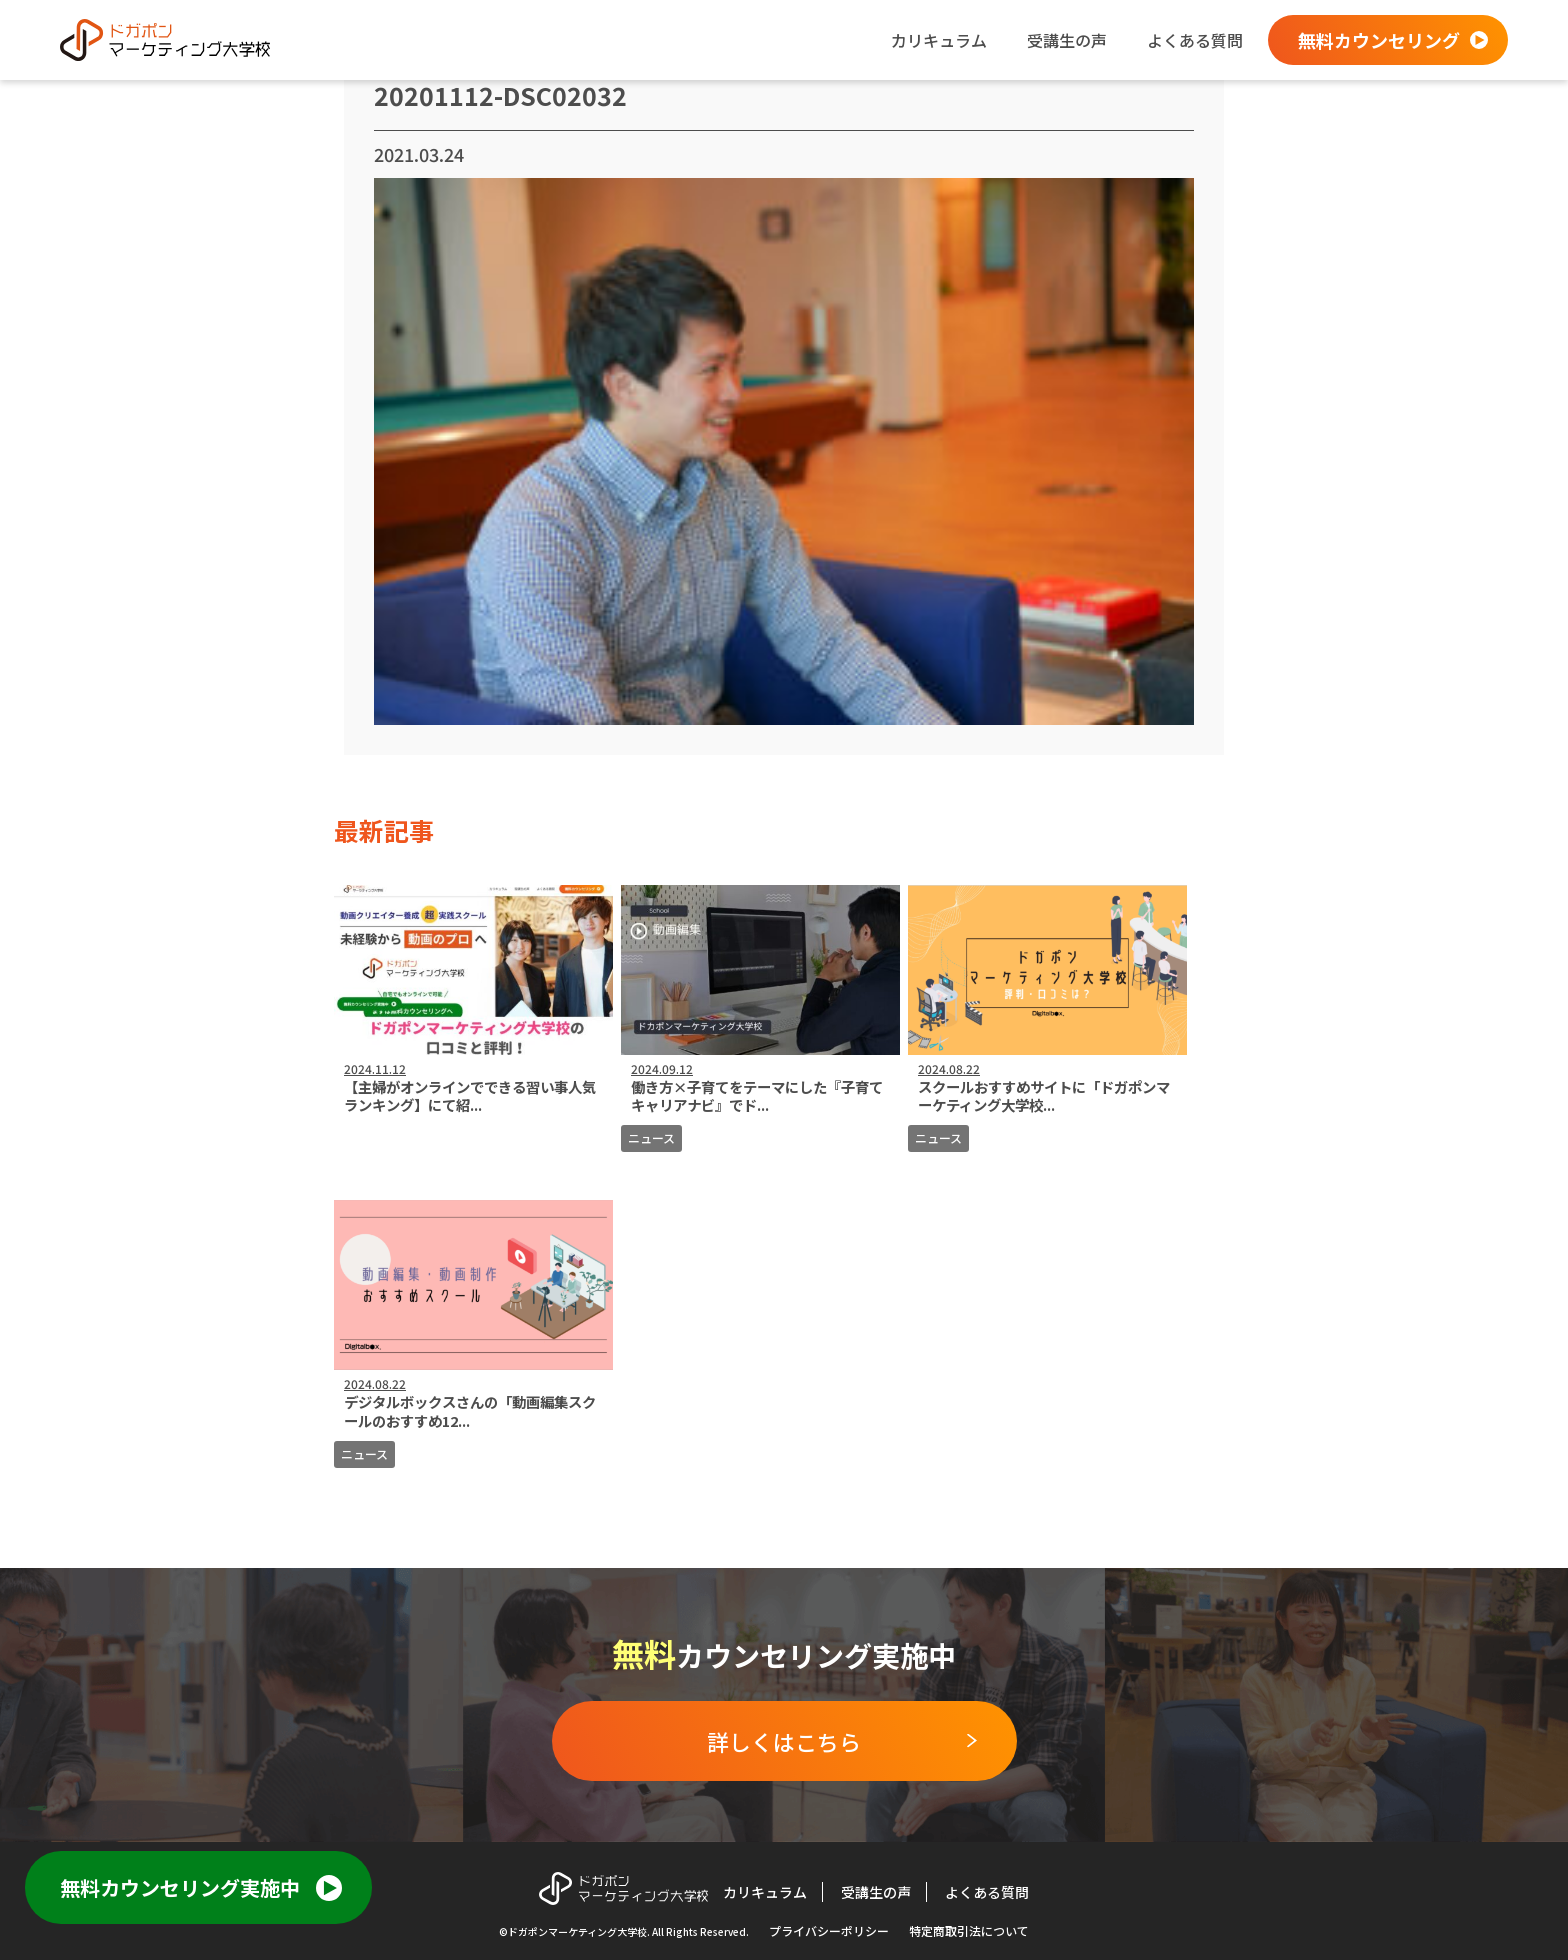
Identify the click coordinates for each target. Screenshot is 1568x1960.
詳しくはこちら (784, 1741)
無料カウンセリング (1379, 40)
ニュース (651, 1137)
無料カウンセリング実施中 (180, 1887)
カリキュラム (939, 40)
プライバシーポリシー (829, 1930)
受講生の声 (1067, 40)
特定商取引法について (969, 1930)
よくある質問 (1195, 40)
